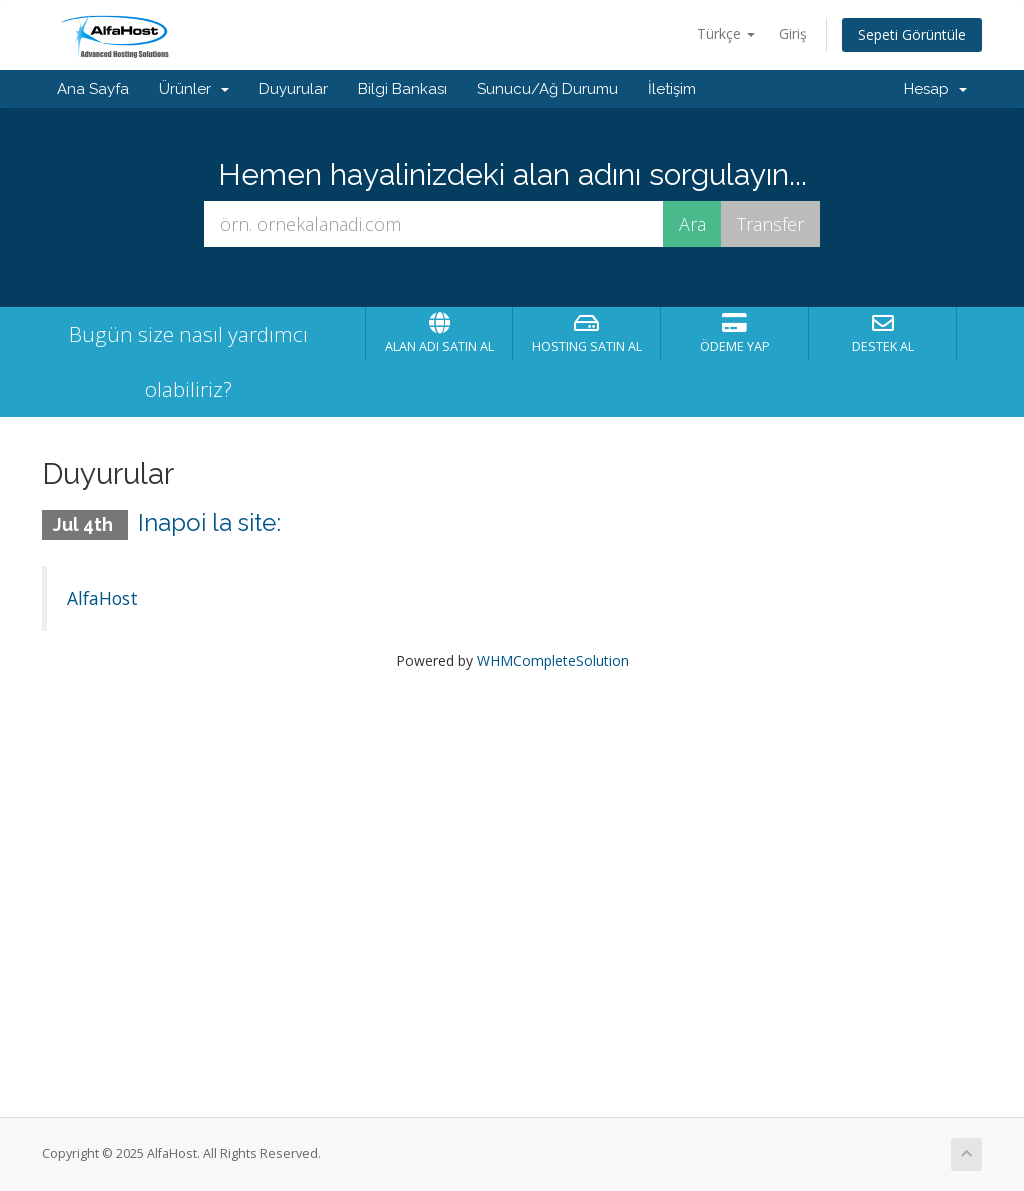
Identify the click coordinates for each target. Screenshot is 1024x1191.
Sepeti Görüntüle (912, 34)
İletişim (672, 89)
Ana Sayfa (93, 89)
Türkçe (726, 33)
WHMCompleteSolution (553, 660)
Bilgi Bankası (402, 89)
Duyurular (293, 89)
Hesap (935, 89)
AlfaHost (102, 598)
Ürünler (194, 89)
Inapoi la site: (209, 522)
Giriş (793, 33)
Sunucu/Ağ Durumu (547, 89)
